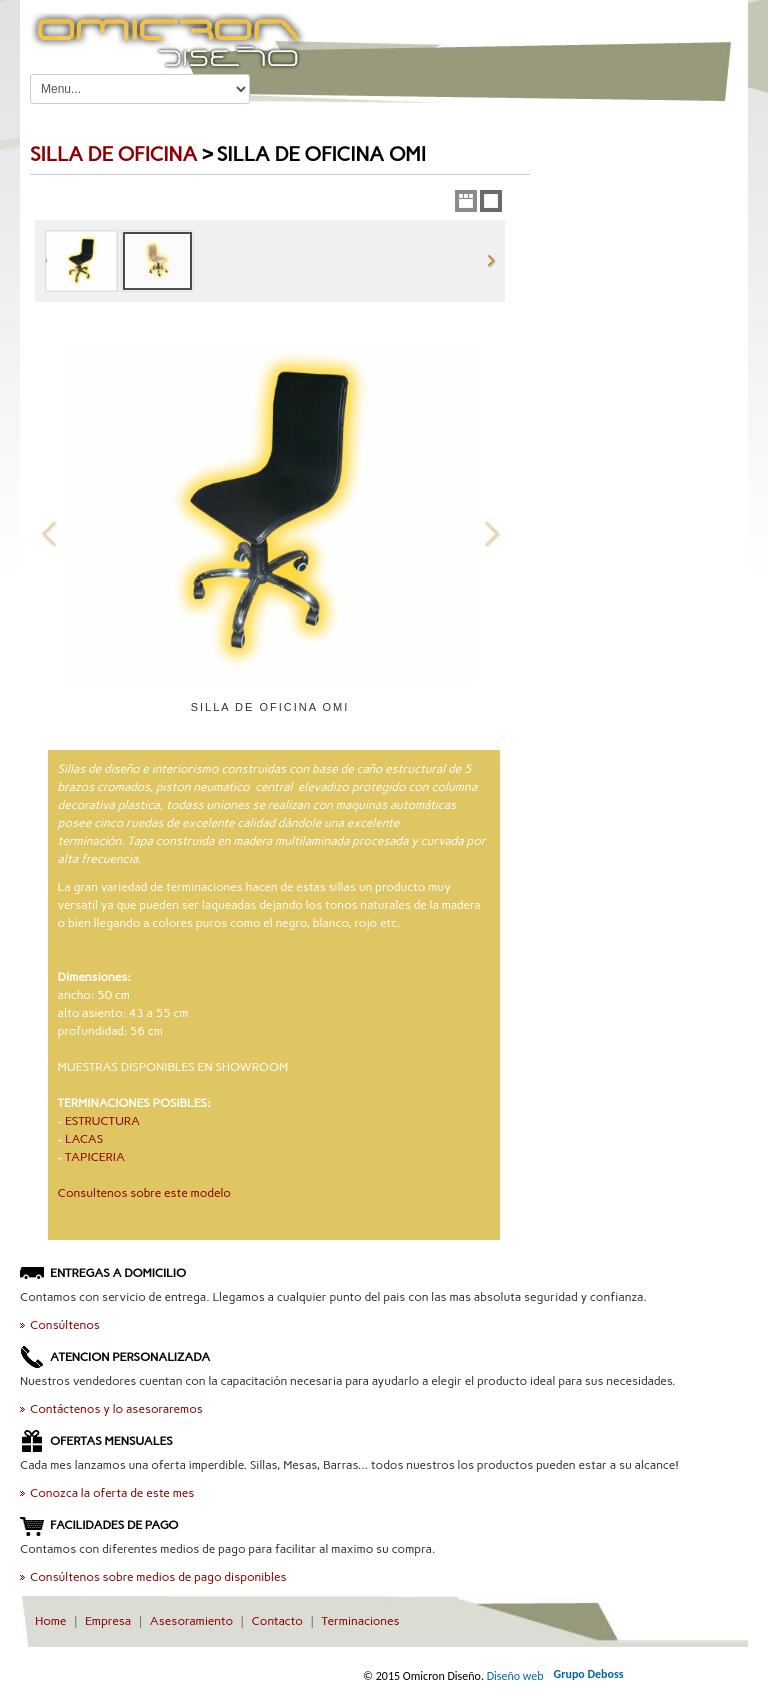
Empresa (108, 1621)
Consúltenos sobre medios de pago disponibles (158, 1577)
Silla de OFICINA (113, 154)
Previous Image (49, 533)
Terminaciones (360, 1621)
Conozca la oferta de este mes (112, 1493)
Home (50, 1621)
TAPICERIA (95, 1157)
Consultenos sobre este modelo (144, 1193)
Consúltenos (65, 1325)
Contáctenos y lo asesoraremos (116, 1409)
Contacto (277, 1621)
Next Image (491, 533)
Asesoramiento (191, 1621)
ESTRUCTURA (102, 1121)
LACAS (84, 1139)
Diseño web (515, 1676)
